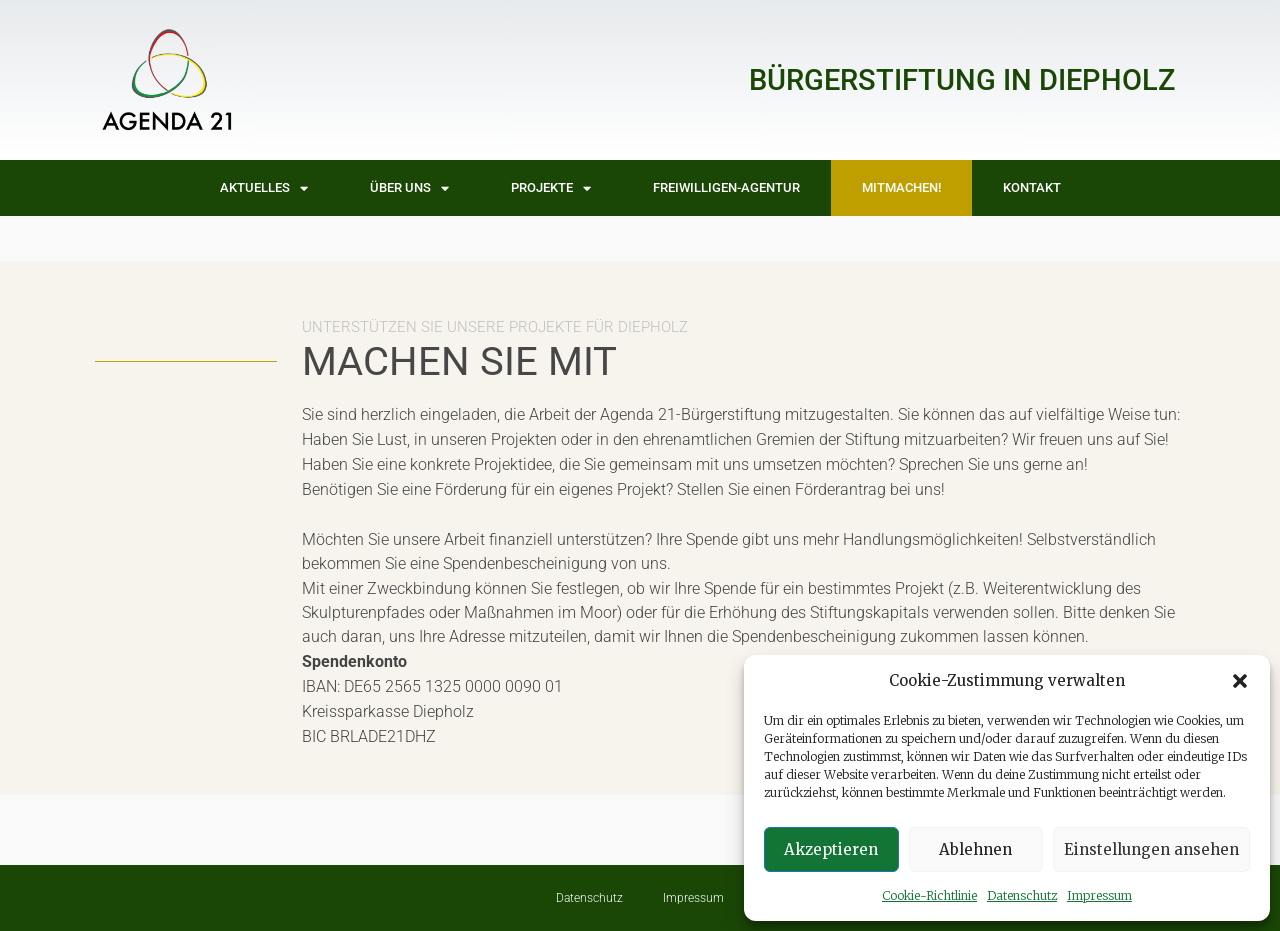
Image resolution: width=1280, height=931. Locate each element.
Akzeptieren (831, 849)
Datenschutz (1022, 895)
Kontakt (1032, 187)
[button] (1240, 681)
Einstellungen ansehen (1151, 849)
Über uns (409, 188)
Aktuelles (264, 188)
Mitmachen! (901, 187)
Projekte (551, 188)
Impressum (1099, 895)
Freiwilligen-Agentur (726, 187)
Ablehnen (975, 849)
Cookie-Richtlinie (929, 895)
